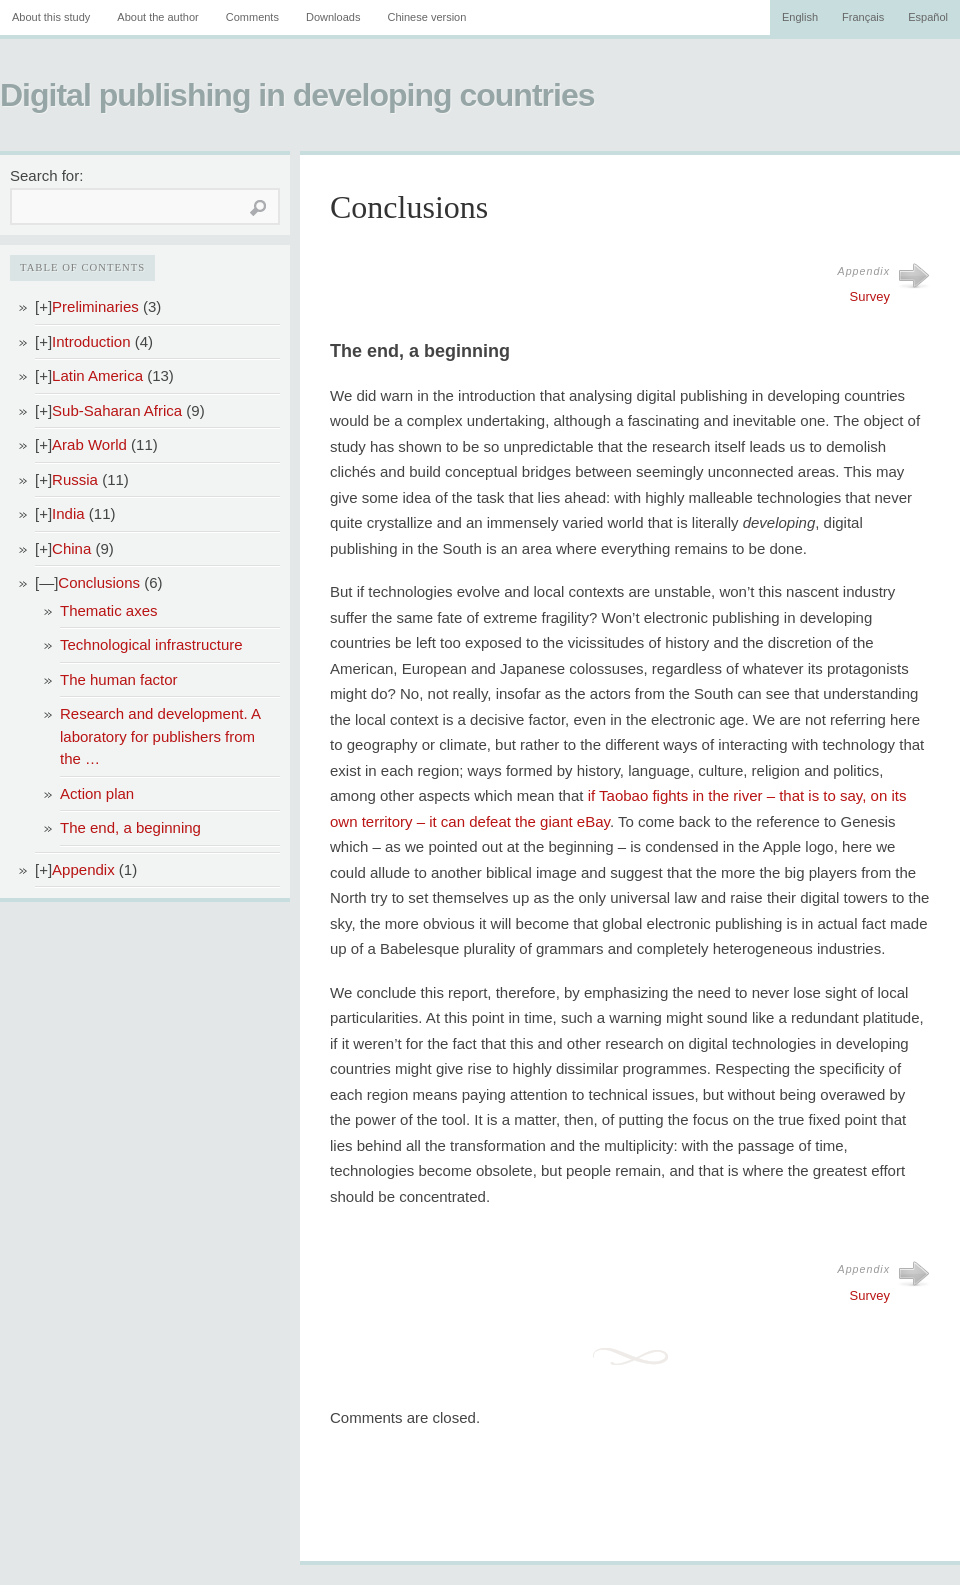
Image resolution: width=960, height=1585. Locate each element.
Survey (870, 296)
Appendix (83, 869)
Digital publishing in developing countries (297, 95)
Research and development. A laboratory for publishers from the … (160, 736)
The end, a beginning (130, 827)
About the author (157, 17)
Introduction (91, 341)
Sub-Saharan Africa (117, 410)
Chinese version (426, 17)
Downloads (333, 17)
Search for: (46, 175)
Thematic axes (109, 610)
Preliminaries (95, 306)
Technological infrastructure (151, 644)
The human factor (119, 679)
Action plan (97, 793)
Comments (252, 17)
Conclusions (99, 582)
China (71, 548)
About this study (51, 17)
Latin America (97, 375)
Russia (75, 479)
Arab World (89, 444)
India (68, 513)
